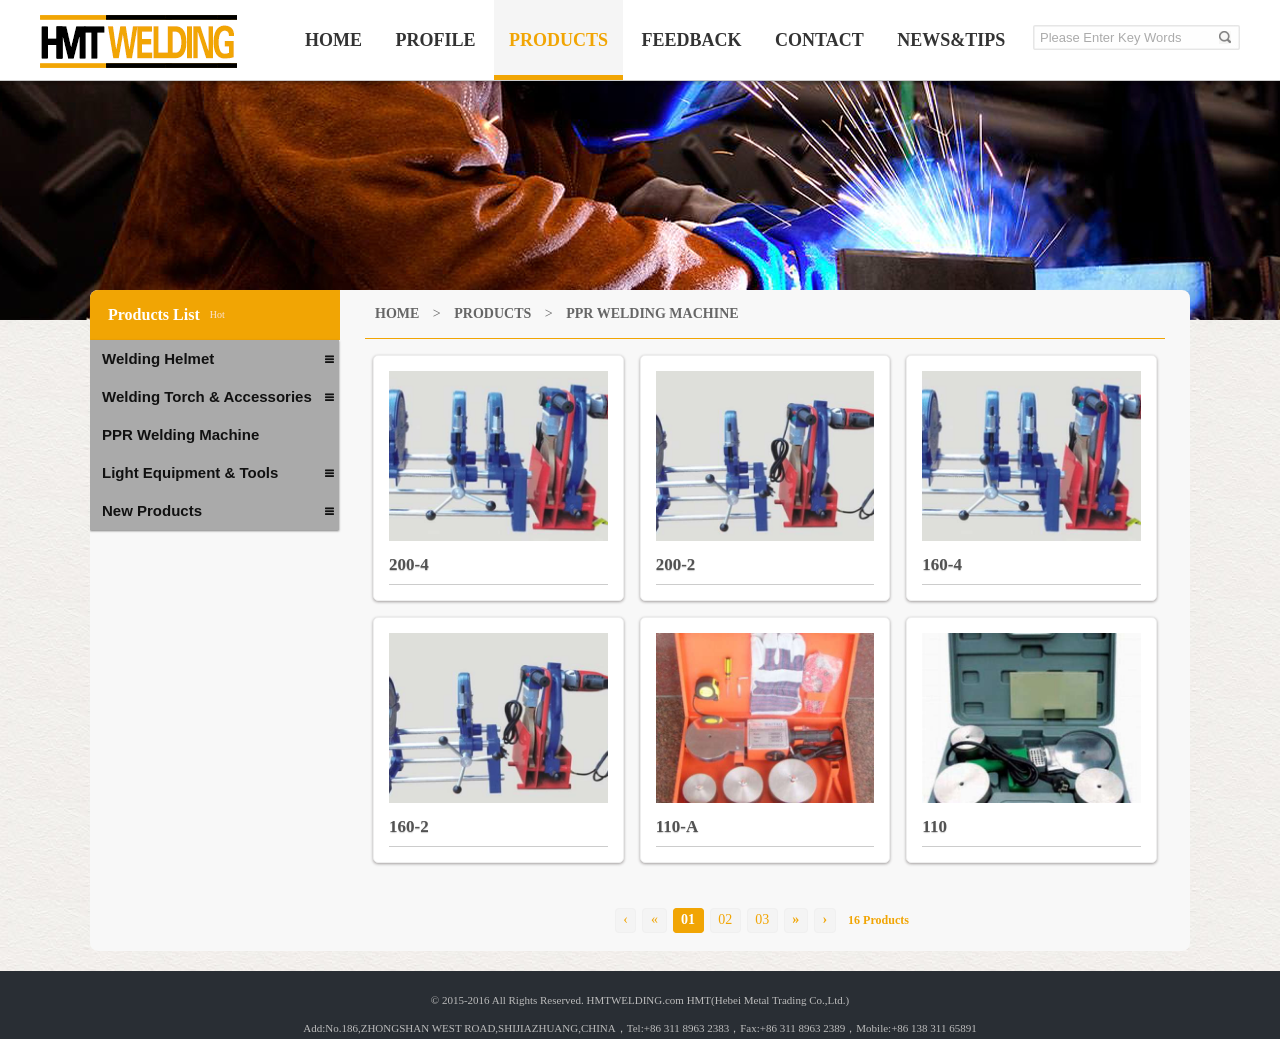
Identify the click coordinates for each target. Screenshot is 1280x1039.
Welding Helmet (218, 360)
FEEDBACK (692, 40)
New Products (218, 512)
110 (934, 826)
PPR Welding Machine (180, 434)
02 (725, 919)
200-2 (676, 564)
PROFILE (436, 40)
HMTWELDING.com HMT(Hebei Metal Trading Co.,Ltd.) (717, 1000)
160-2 (409, 826)
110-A (677, 826)
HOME (333, 40)
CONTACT (819, 40)
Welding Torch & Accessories (218, 398)
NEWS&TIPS (951, 40)
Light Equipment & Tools (218, 474)
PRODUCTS (558, 40)
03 (762, 919)
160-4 (942, 564)
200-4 (409, 564)
